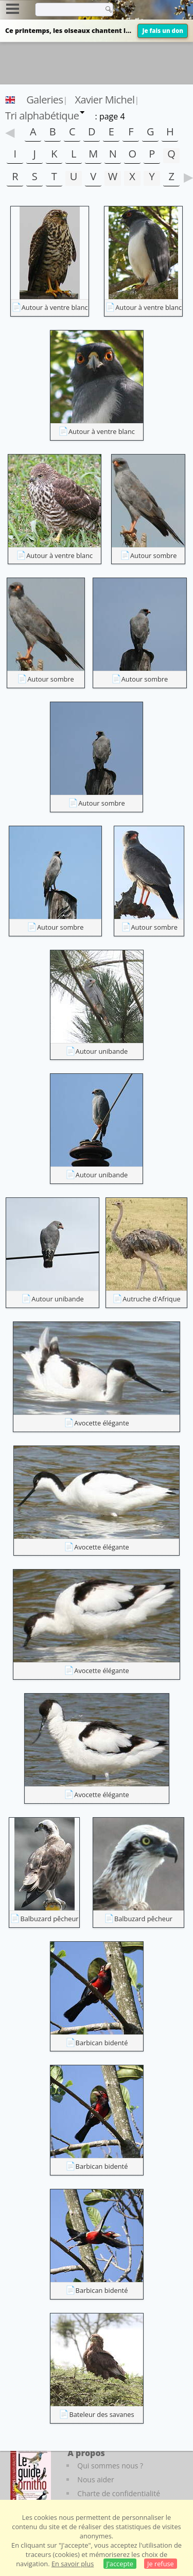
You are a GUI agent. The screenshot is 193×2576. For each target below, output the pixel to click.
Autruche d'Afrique (151, 1298)
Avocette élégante (101, 1423)
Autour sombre (153, 555)
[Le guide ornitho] (30, 2475)
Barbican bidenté (102, 2042)
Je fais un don (162, 30)
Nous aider (95, 2479)
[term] (66, 9)
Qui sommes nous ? (110, 2465)
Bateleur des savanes (101, 2414)
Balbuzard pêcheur (49, 1918)
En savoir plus (72, 2563)
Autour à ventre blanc (55, 307)
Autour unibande (102, 1051)
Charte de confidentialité (118, 2493)
